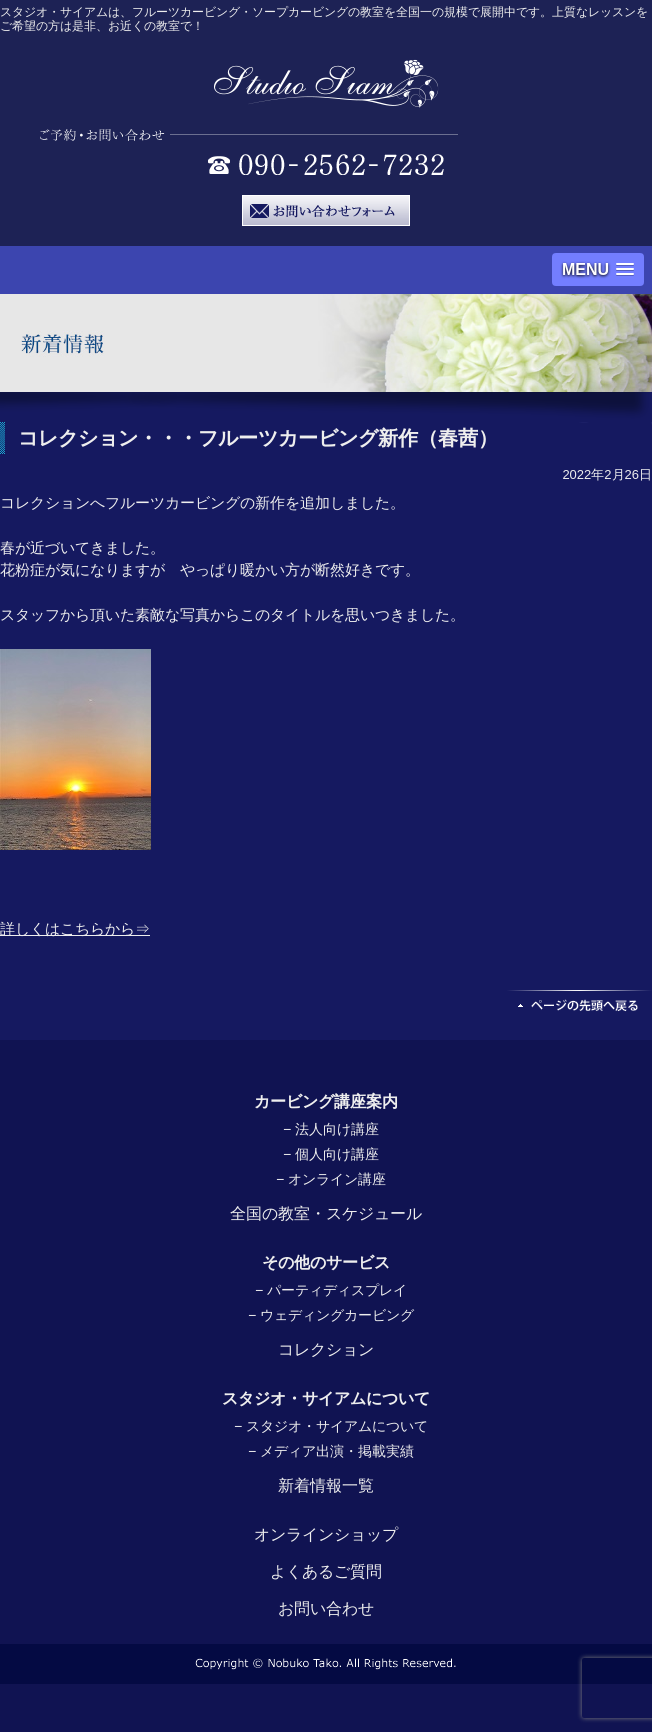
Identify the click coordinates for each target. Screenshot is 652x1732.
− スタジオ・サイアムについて (331, 1426)
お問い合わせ (326, 1608)
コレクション (326, 1349)
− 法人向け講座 (331, 1129)
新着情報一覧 (326, 1485)
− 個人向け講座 (331, 1154)
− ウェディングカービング (331, 1315)
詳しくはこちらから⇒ (75, 928)
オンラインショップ (326, 1534)
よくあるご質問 (326, 1571)
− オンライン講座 (331, 1179)
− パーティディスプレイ (331, 1290)
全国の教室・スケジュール (326, 1213)
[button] (598, 269)
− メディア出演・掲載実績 (331, 1451)
